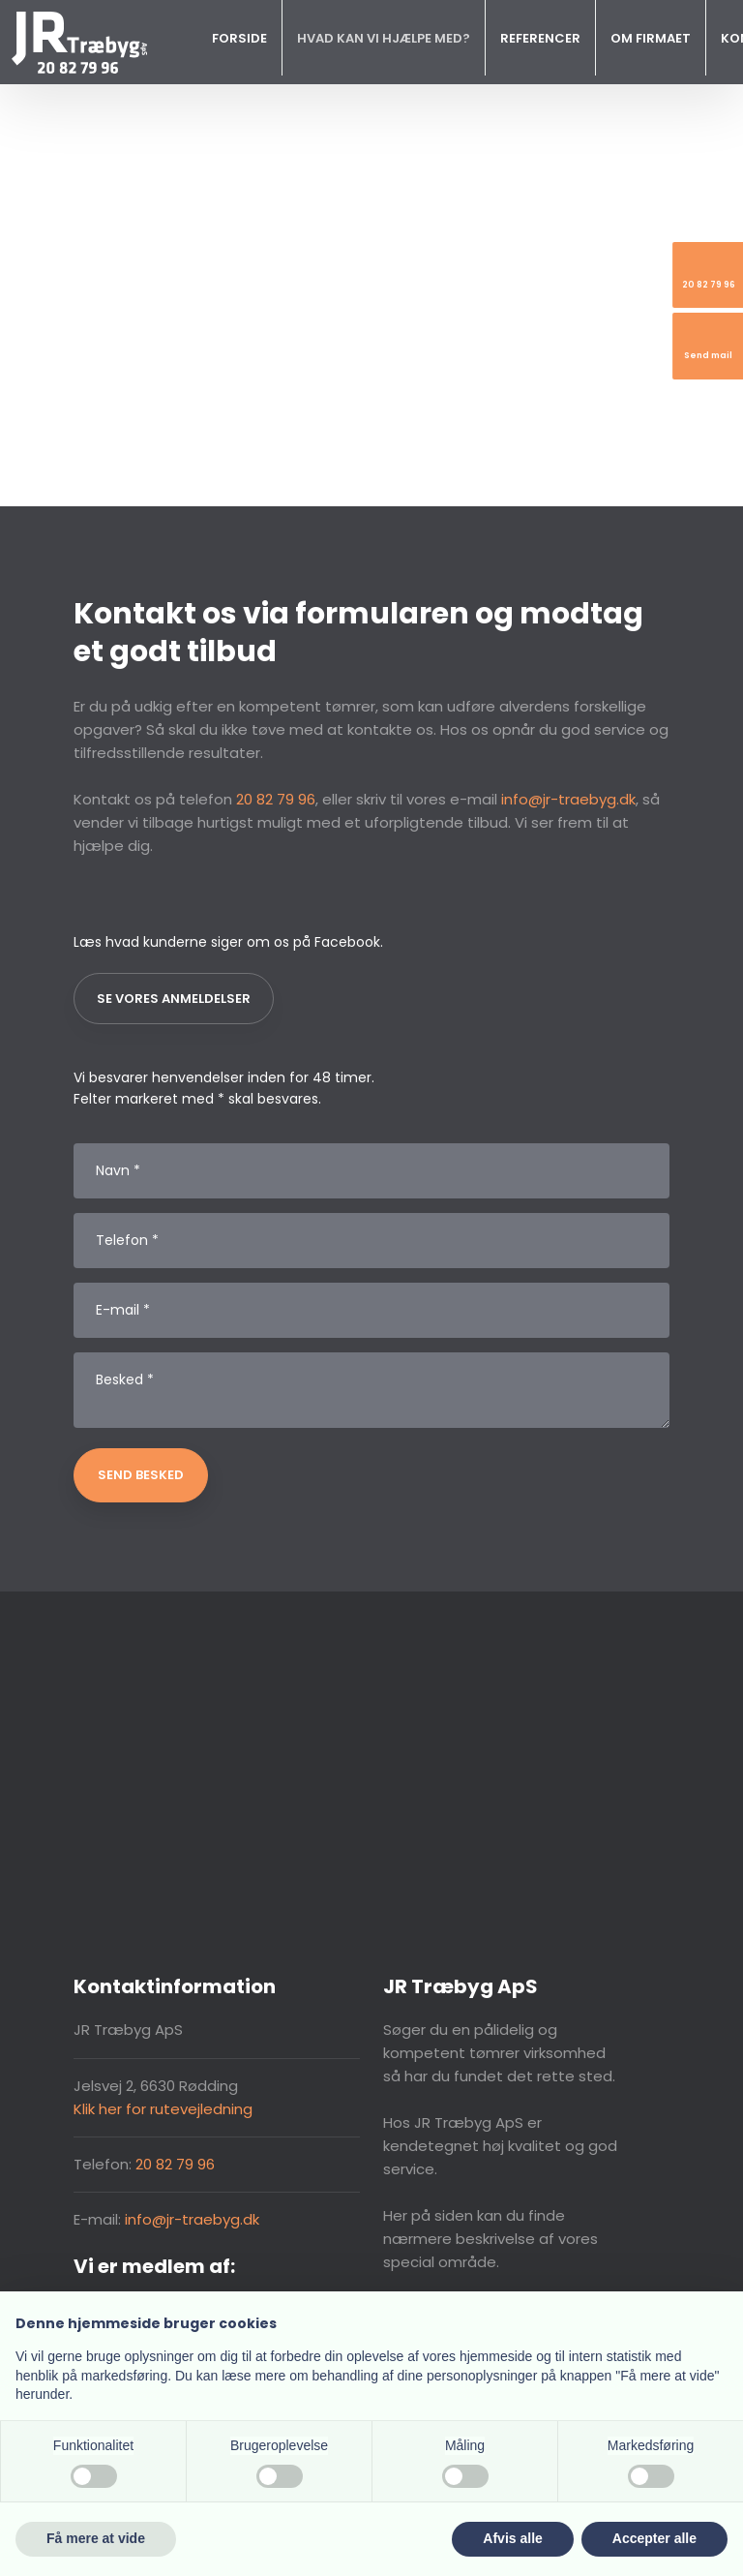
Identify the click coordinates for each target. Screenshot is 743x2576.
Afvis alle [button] (512, 2538)
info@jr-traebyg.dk (568, 799)
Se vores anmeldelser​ (174, 998)
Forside (239, 38)
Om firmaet (650, 38)
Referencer (540, 38)
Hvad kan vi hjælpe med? (383, 38)
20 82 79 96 (275, 799)
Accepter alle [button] (654, 2538)
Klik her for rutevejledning (163, 2109)
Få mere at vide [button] (95, 2538)
